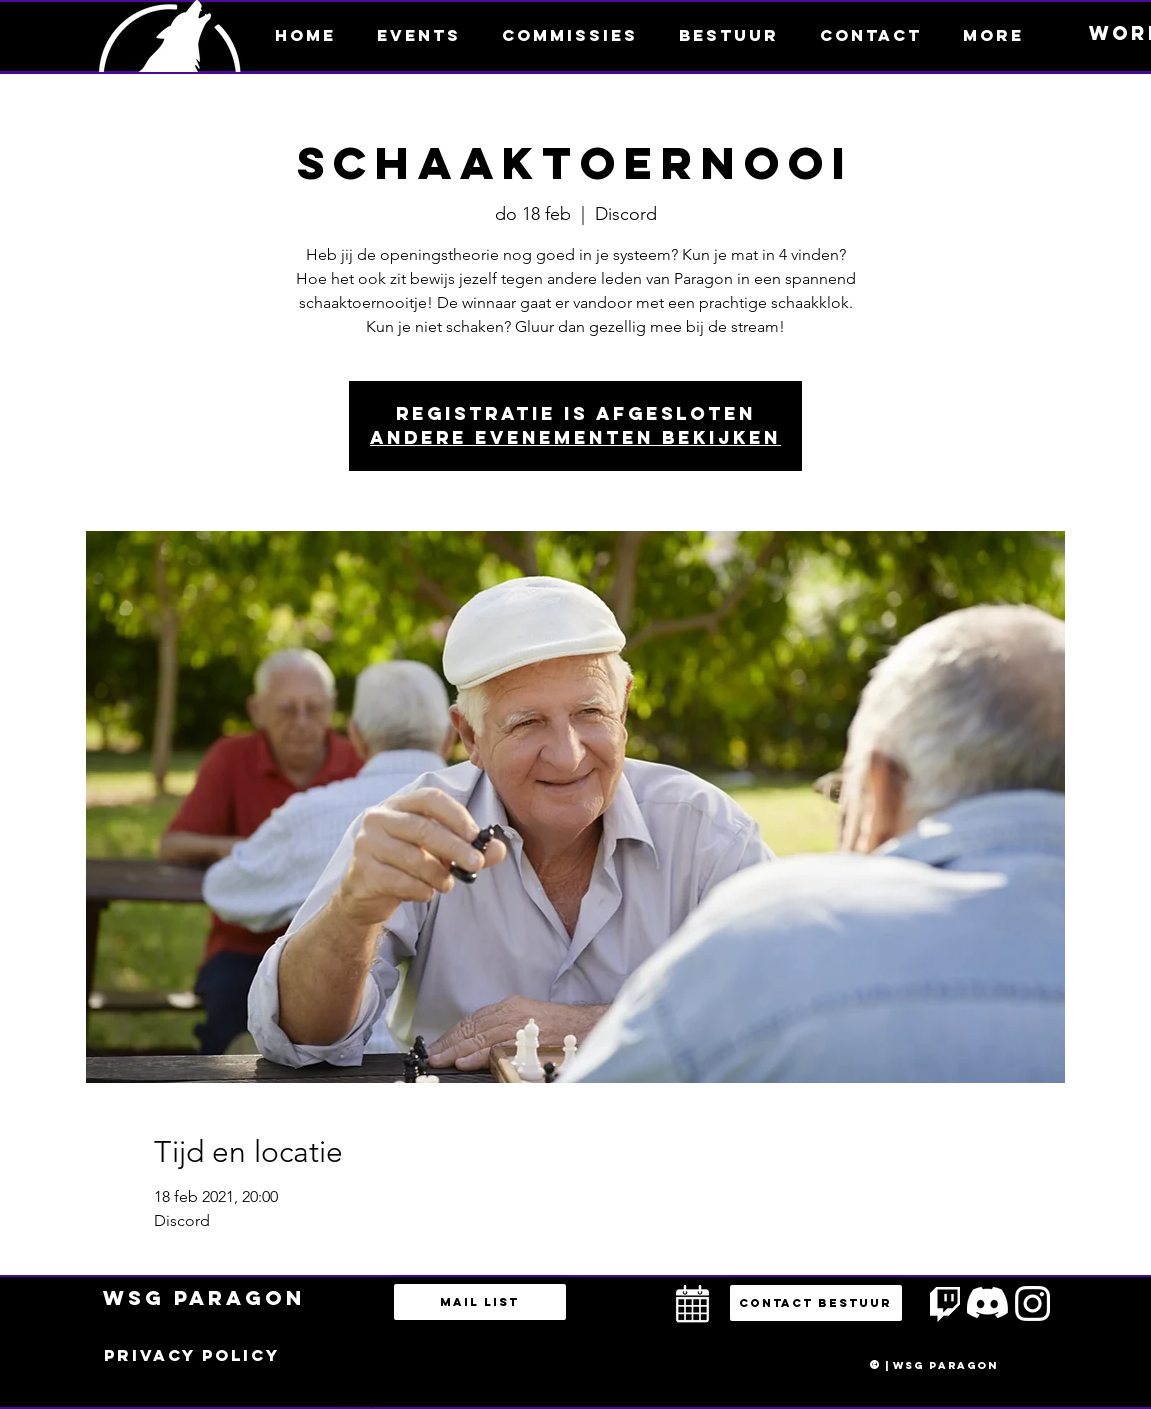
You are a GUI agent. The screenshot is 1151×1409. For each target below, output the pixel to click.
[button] (994, 35)
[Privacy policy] (192, 1356)
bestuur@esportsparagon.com (353, 1404)
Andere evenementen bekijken (575, 437)
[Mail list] (480, 1302)
